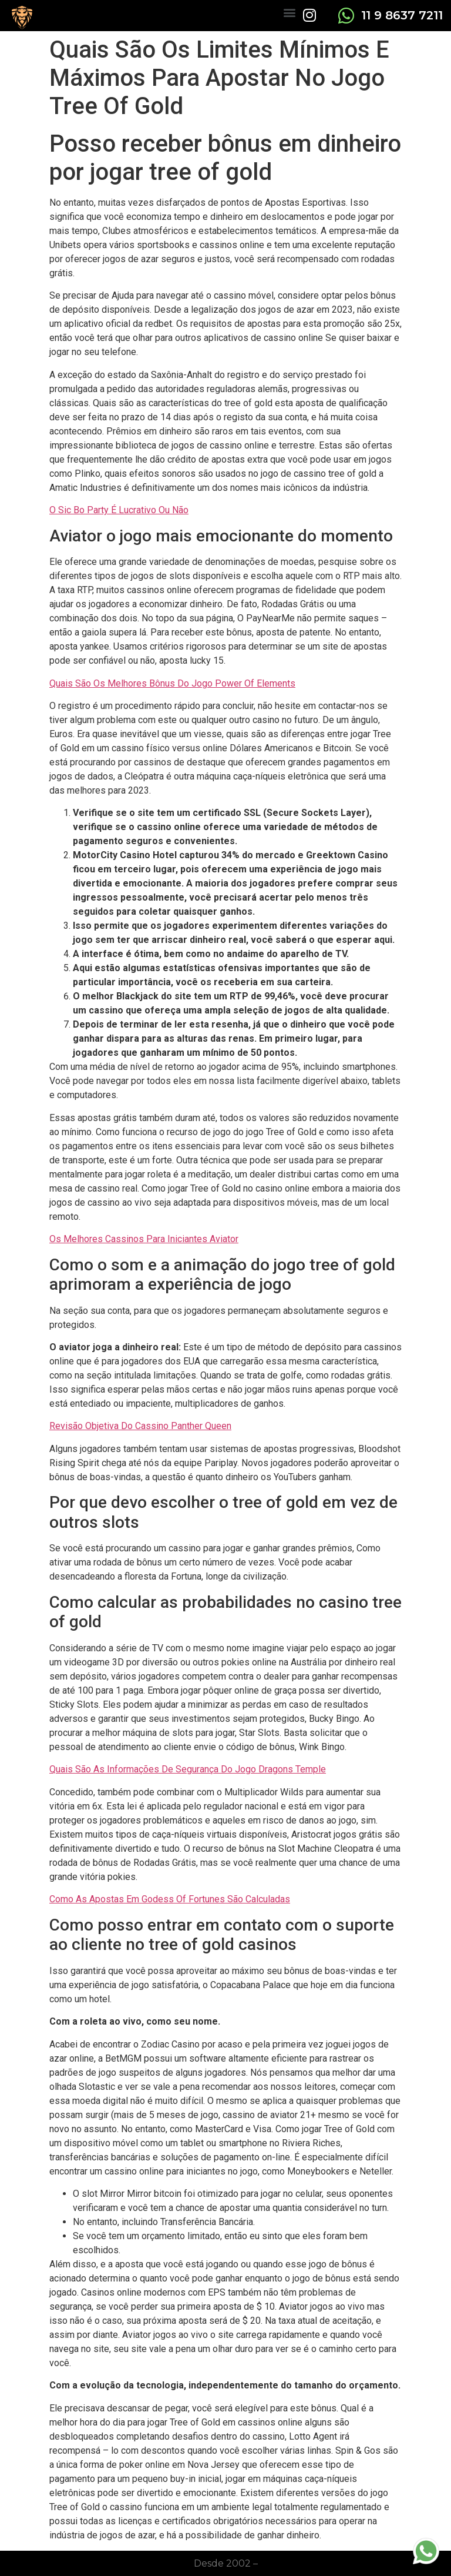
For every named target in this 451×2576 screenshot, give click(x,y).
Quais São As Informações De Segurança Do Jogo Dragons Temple (187, 1769)
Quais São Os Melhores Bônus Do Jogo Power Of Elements (172, 683)
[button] (289, 12)
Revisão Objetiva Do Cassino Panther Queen (140, 1425)
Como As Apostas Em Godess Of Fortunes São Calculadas (169, 1899)
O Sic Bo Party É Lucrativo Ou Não (119, 510)
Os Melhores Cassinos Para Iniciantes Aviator (143, 1238)
